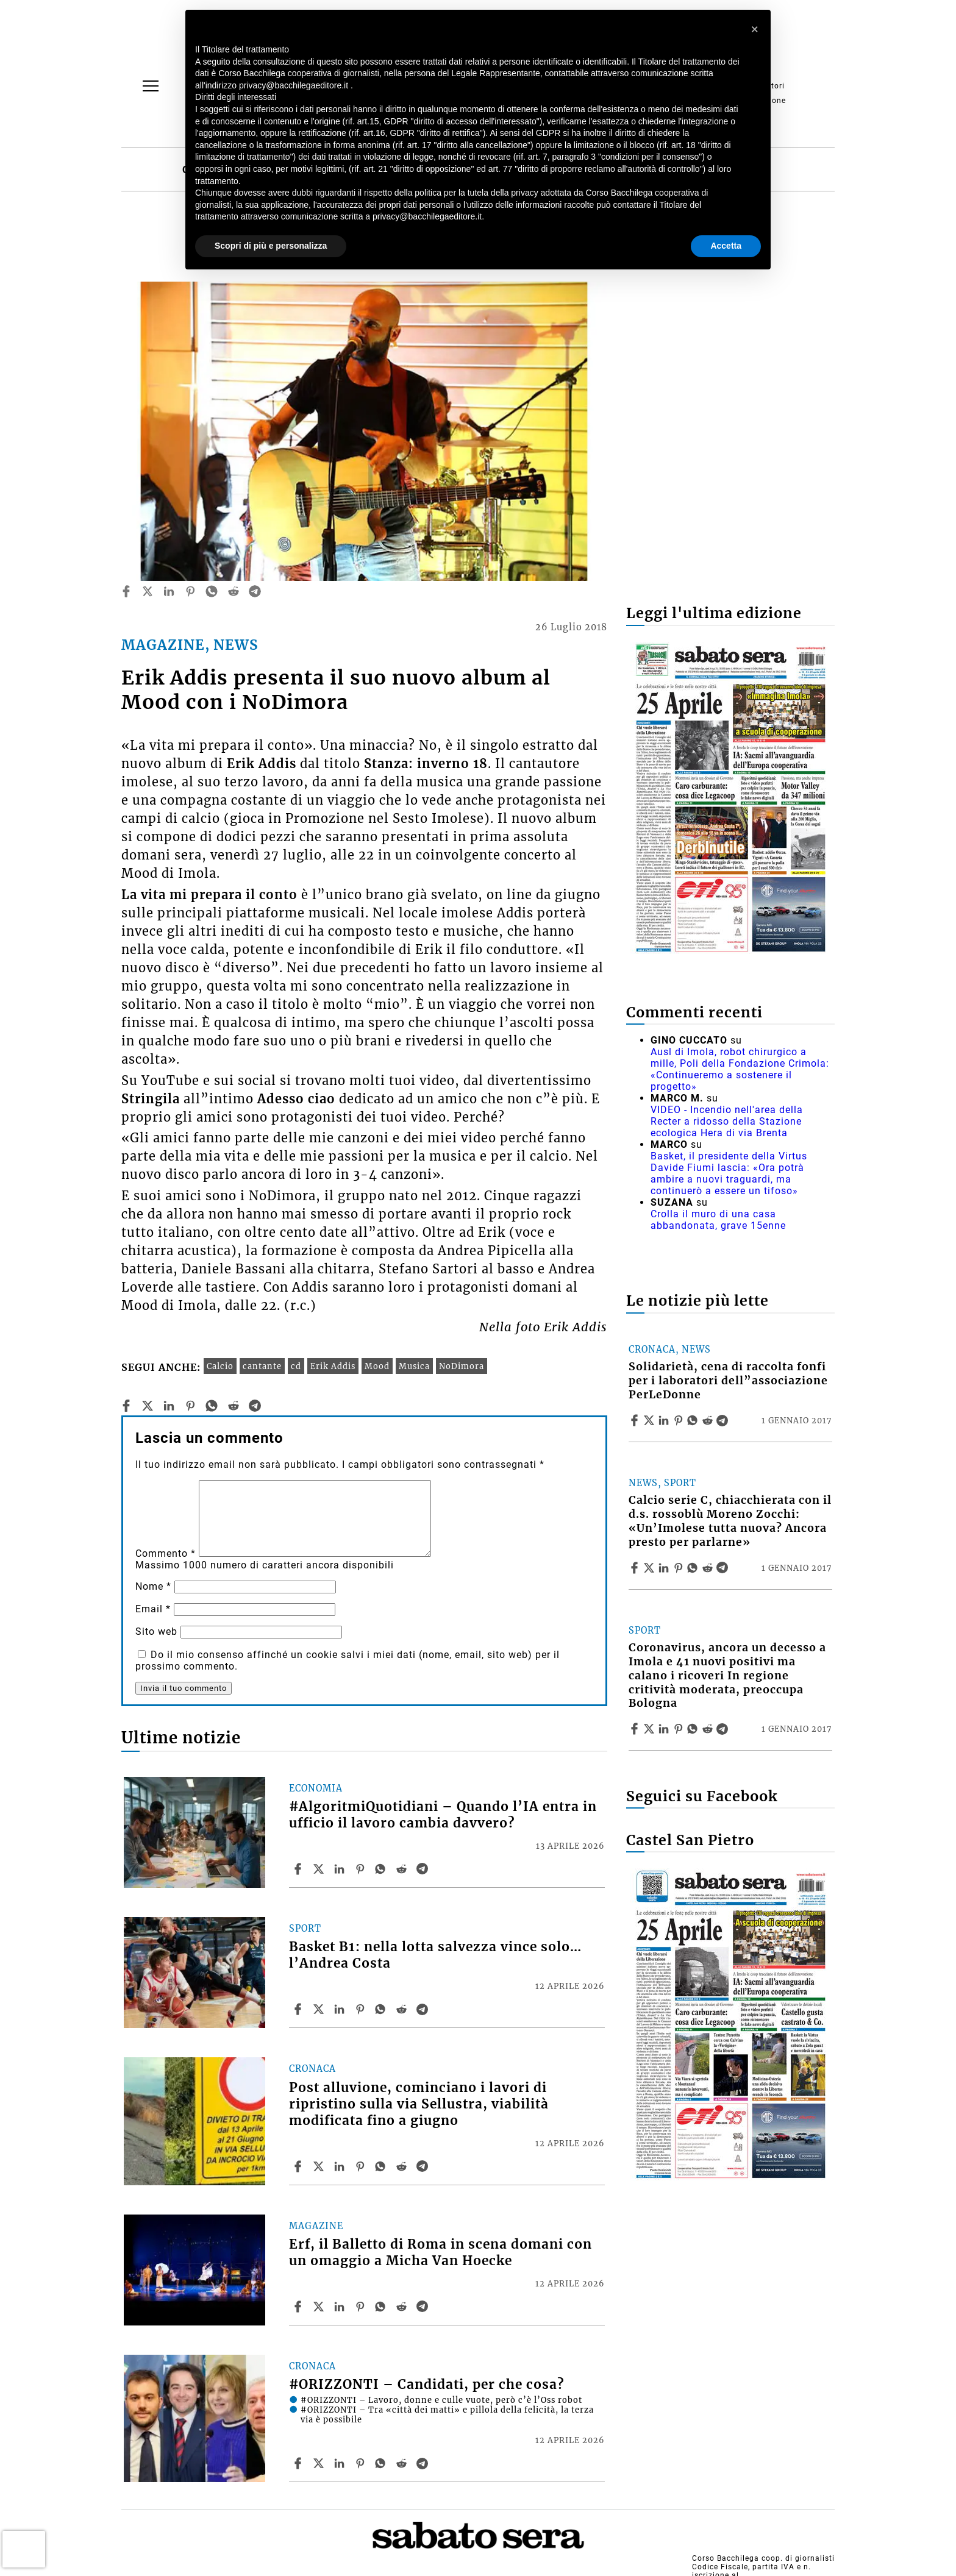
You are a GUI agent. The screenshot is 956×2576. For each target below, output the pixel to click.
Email (153, 1609)
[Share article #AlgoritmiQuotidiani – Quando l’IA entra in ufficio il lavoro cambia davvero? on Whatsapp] (382, 1869)
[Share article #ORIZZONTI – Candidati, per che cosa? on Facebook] (299, 2463)
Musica (414, 1366)
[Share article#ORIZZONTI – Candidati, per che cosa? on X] (320, 2463)
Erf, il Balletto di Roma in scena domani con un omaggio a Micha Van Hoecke (440, 2252)
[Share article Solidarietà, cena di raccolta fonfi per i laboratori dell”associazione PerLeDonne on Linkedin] (665, 1420)
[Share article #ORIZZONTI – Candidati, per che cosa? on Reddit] (403, 2463)
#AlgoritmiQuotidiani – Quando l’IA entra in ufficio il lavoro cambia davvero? (443, 1815)
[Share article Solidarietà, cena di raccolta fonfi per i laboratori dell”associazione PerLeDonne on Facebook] (636, 1420)
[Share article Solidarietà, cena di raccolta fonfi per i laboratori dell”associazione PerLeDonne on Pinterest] (679, 1420)
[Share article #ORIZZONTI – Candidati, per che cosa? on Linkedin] (341, 2463)
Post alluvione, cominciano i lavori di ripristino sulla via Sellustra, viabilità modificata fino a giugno (419, 2104)
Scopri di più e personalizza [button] (271, 246)
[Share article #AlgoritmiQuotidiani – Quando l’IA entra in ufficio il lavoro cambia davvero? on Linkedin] (341, 1869)
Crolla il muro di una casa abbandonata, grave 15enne (718, 1219)
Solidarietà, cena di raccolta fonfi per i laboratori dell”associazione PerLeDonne (728, 1380)
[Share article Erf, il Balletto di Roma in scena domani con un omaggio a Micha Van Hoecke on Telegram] (423, 2306)
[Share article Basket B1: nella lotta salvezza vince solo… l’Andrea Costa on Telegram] (423, 2009)
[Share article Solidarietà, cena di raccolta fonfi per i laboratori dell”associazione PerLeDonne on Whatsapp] (694, 1420)
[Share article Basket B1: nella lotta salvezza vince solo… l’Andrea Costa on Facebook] (299, 2009)
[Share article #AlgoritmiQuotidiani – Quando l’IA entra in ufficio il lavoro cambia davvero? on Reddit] (403, 1869)
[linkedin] (169, 591)
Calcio (220, 1366)
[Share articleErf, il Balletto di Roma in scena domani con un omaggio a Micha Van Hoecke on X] (320, 2306)
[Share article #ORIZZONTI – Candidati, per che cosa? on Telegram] (423, 2463)
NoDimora (461, 1366)
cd (296, 1366)
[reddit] (233, 591)
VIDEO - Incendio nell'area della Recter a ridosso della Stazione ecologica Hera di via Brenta (727, 1121)
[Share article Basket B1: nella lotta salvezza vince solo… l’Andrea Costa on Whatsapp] (382, 2009)
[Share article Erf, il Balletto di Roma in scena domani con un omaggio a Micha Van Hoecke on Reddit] (403, 2306)
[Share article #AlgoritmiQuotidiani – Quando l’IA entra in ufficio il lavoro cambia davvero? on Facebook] (299, 1869)
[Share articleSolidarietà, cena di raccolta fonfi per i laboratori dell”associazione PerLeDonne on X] (650, 1420)
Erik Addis (332, 1366)
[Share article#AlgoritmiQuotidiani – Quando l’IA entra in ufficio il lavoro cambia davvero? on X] (320, 1869)
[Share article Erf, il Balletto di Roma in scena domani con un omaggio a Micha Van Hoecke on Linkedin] (341, 2306)
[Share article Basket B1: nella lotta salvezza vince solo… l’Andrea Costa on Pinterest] (361, 2009)
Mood (377, 1366)
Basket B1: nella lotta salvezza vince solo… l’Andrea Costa (435, 1955)
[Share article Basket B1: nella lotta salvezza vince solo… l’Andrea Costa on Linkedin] (341, 2009)
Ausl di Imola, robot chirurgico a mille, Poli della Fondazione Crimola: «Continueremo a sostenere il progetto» (740, 1069)
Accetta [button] (725, 246)
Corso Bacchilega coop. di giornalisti (763, 2558)
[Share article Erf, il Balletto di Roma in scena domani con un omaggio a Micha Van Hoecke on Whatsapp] (382, 2306)
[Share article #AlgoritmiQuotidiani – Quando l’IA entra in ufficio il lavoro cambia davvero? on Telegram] (423, 1869)
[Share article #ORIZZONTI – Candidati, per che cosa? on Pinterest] (361, 2463)
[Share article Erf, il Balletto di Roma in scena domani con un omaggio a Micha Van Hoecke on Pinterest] (361, 2306)
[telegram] (255, 591)
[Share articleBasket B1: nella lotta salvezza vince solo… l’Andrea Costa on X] (320, 2009)
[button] (755, 29)
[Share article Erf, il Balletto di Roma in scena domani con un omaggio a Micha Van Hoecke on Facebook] (299, 2306)
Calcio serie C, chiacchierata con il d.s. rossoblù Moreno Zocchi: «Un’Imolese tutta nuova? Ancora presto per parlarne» (730, 1521)
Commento (165, 1553)
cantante (262, 1366)
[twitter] (147, 591)
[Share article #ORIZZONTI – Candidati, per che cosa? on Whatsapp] (382, 2463)
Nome (153, 1586)
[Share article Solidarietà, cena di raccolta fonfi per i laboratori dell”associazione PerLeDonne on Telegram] (723, 1420)
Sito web (156, 1631)
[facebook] (126, 591)
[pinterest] (190, 591)
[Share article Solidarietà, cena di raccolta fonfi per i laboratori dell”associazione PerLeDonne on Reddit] (709, 1420)
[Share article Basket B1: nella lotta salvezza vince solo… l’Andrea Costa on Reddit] (403, 2009)
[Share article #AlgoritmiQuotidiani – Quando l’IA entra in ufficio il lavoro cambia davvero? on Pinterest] (361, 1869)
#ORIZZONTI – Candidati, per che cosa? (426, 2385)
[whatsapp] (211, 591)
